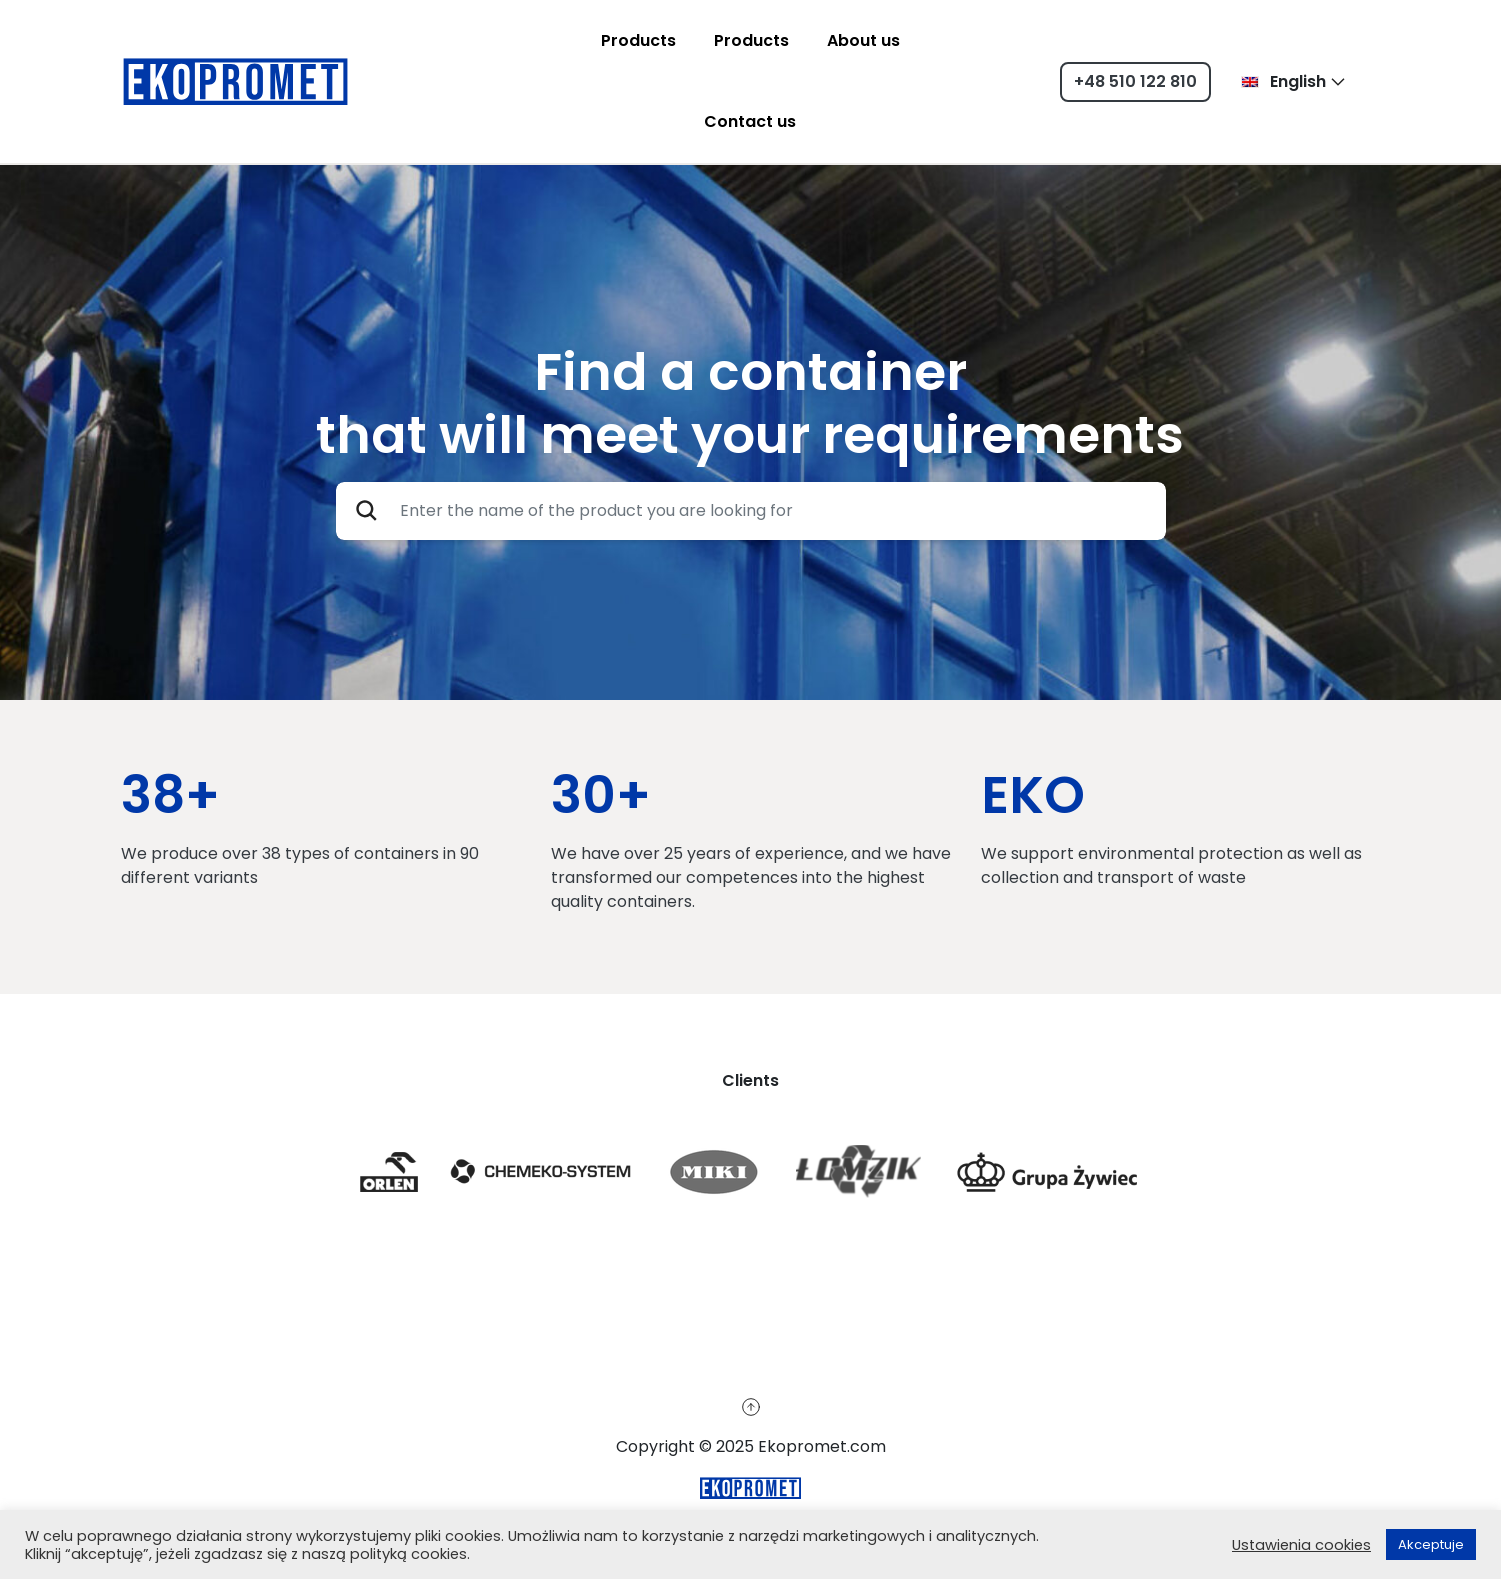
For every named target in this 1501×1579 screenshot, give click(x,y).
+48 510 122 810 (1135, 81)
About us (863, 40)
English (1283, 81)
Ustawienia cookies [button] (1301, 1545)
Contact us (750, 121)
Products (638, 40)
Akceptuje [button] (1431, 1544)
